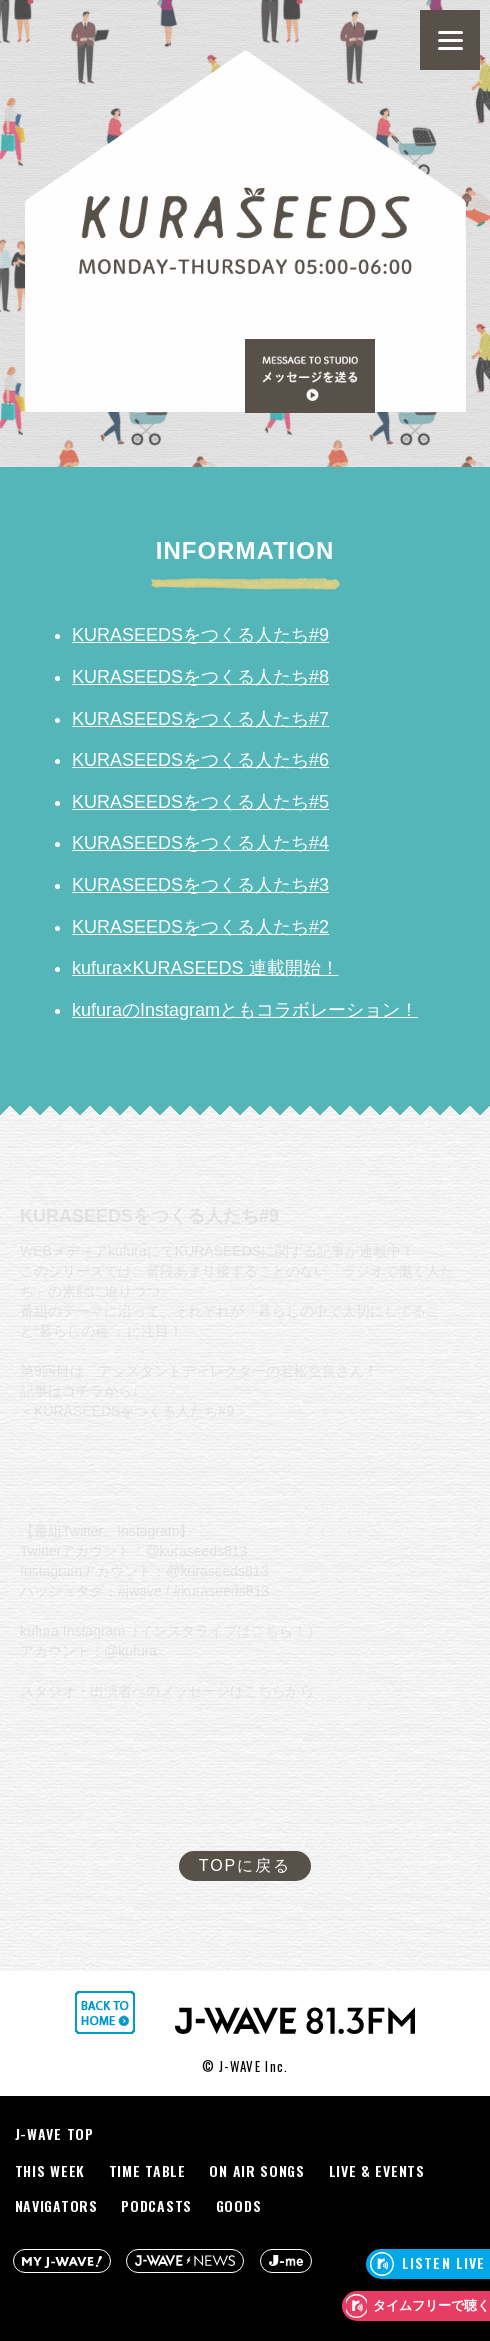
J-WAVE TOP (54, 2133)
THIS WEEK (50, 2170)
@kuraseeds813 (196, 1551)
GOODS (239, 2205)
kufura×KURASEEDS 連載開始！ (205, 968)
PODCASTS (156, 2205)
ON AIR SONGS (256, 2170)
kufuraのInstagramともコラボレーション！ (245, 1010)
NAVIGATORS (56, 2205)
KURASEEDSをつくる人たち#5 (200, 802)
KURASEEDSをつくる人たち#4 (200, 843)
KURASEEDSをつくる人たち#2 (200, 927)
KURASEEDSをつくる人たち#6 (200, 760)
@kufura (130, 1651)
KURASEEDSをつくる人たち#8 (200, 677)
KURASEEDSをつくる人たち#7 (200, 719)
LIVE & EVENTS (377, 2170)
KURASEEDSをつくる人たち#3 (200, 885)
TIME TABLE (147, 2170)
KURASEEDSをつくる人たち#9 (200, 635)
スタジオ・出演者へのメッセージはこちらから (167, 1691)
